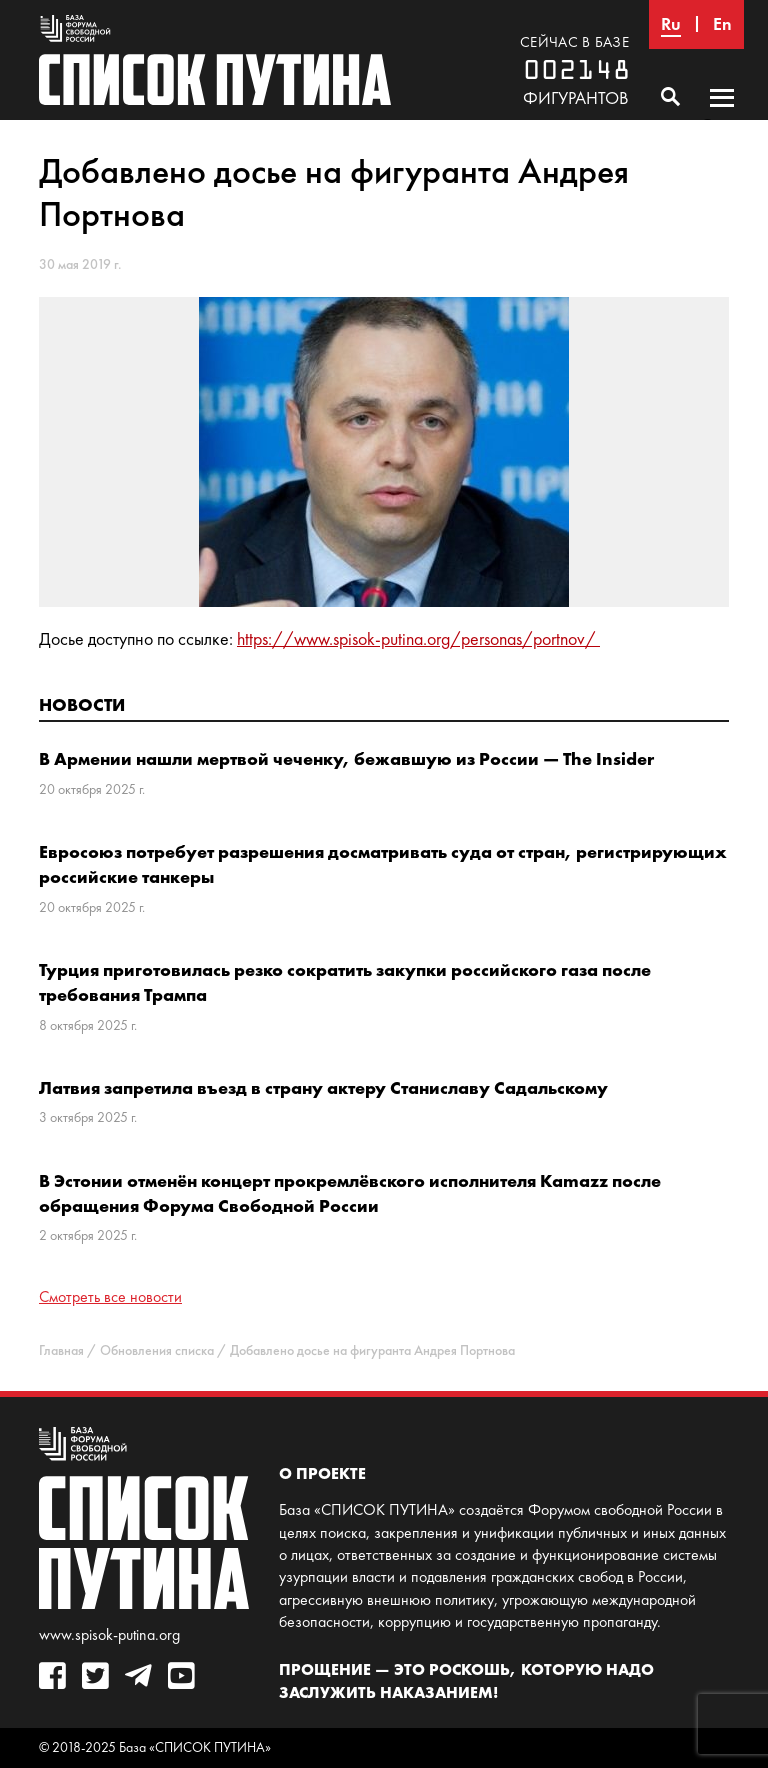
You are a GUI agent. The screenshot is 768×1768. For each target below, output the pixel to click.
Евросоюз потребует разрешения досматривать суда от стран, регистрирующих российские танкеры (383, 864)
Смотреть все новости (110, 1296)
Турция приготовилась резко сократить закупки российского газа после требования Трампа (345, 982)
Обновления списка (157, 1350)
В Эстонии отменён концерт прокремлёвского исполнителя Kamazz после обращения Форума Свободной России (350, 1193)
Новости (82, 704)
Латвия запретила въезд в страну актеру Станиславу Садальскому (323, 1087)
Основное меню (722, 117)
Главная (61, 1350)
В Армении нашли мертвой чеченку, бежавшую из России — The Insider (346, 758)
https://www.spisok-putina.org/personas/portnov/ (418, 639)
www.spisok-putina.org (109, 1634)
